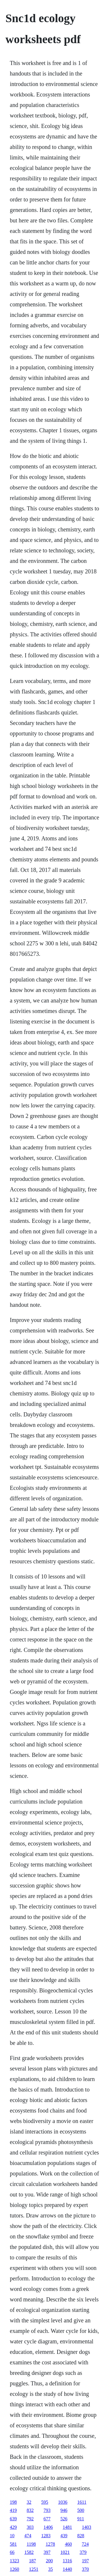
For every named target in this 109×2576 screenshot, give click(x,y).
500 (80, 2510)
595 (44, 2502)
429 (13, 2527)
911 (80, 2518)
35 (50, 2569)
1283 (46, 2535)
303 (30, 2527)
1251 (33, 2569)
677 (47, 2518)
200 (49, 2560)
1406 (48, 2527)
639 (13, 2518)
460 (68, 2544)
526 (63, 2518)
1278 (50, 2544)
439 (63, 2535)
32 (29, 2502)
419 (13, 2510)
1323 (14, 2560)
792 (30, 2518)
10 (12, 2535)
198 (13, 2502)
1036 (62, 2502)
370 (85, 2569)
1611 (81, 2502)
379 (83, 2552)
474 (27, 2535)
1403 (86, 2527)
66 (12, 2552)
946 (63, 2510)
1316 (67, 2560)
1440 (67, 2569)
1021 (65, 2552)
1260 (14, 2569)
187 (32, 2560)
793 (47, 2510)
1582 (29, 2552)
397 (47, 2552)
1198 (31, 2544)
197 (85, 2560)
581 (13, 2544)
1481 (67, 2527)
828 (80, 2535)
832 (30, 2510)
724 (85, 2544)
